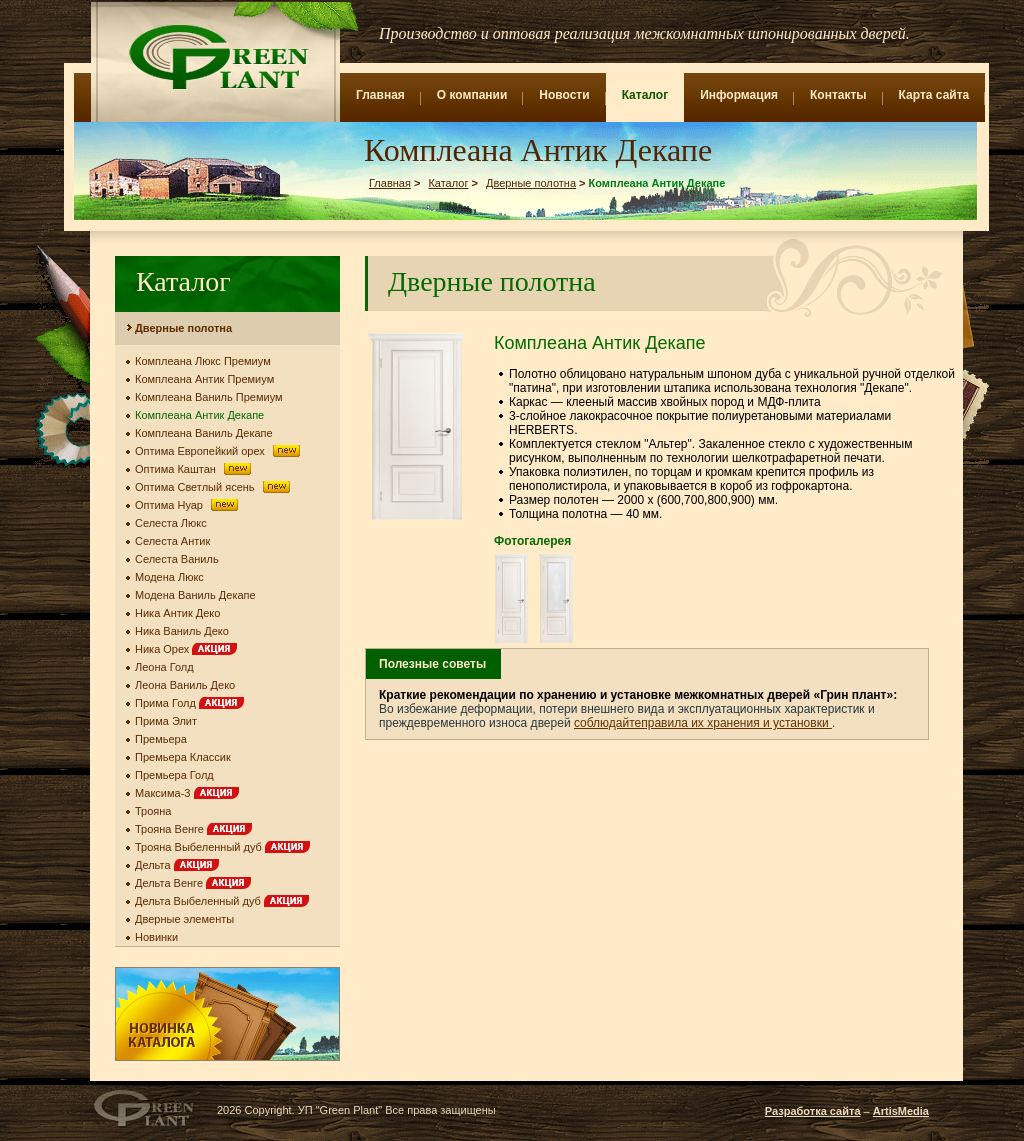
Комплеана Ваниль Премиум (209, 397)
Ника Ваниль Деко (182, 631)
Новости (564, 95)
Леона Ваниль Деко (185, 685)
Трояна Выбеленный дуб (222, 847)
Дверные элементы (184, 919)
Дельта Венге (193, 883)
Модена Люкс (169, 577)
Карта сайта (934, 95)
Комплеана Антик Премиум (204, 379)
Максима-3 (187, 793)
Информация (739, 95)
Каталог (645, 95)
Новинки (156, 937)
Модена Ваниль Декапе (195, 595)
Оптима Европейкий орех (219, 451)
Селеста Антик (172, 541)
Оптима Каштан (195, 469)
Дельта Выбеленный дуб (222, 901)
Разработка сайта (813, 1111)
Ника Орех (186, 649)
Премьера (161, 739)
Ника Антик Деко (177, 613)
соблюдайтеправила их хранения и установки (703, 723)
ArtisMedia (901, 1111)
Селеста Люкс (171, 523)
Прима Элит (166, 721)
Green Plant (216, 57)
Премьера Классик (183, 757)
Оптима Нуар (188, 505)
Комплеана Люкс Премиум (203, 361)
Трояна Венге (193, 829)
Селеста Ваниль (177, 559)
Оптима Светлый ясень (214, 487)
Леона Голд (164, 667)
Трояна (153, 811)
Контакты (838, 95)
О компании (472, 95)
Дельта (177, 865)
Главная (380, 95)
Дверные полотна (531, 183)
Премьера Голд (174, 775)
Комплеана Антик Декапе (199, 415)
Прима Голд (189, 703)
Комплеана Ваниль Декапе (204, 433)
